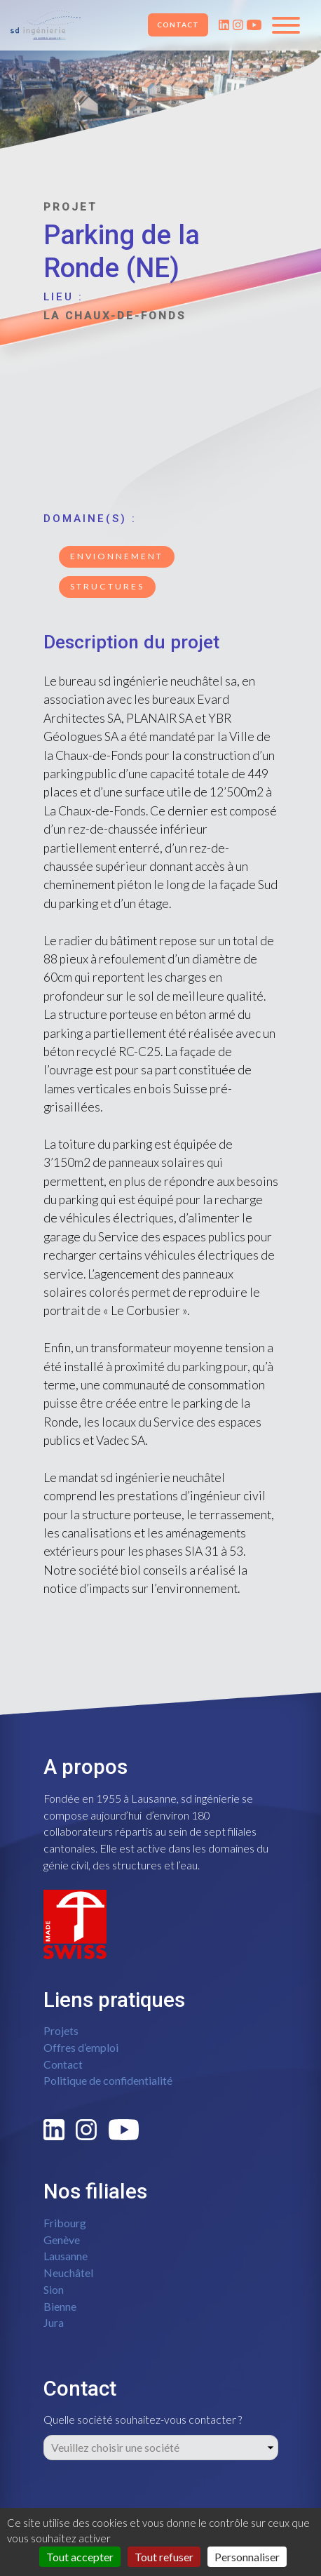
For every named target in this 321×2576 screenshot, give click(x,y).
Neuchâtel (68, 2272)
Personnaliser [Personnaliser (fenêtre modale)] (247, 2556)
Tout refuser (164, 2556)
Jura (53, 2322)
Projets (60, 2030)
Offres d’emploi (80, 2047)
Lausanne (65, 2255)
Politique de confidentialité (107, 2080)
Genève (61, 2239)
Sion (53, 2289)
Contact (178, 24)
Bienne (59, 2306)
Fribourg (64, 2222)
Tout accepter (80, 2556)
